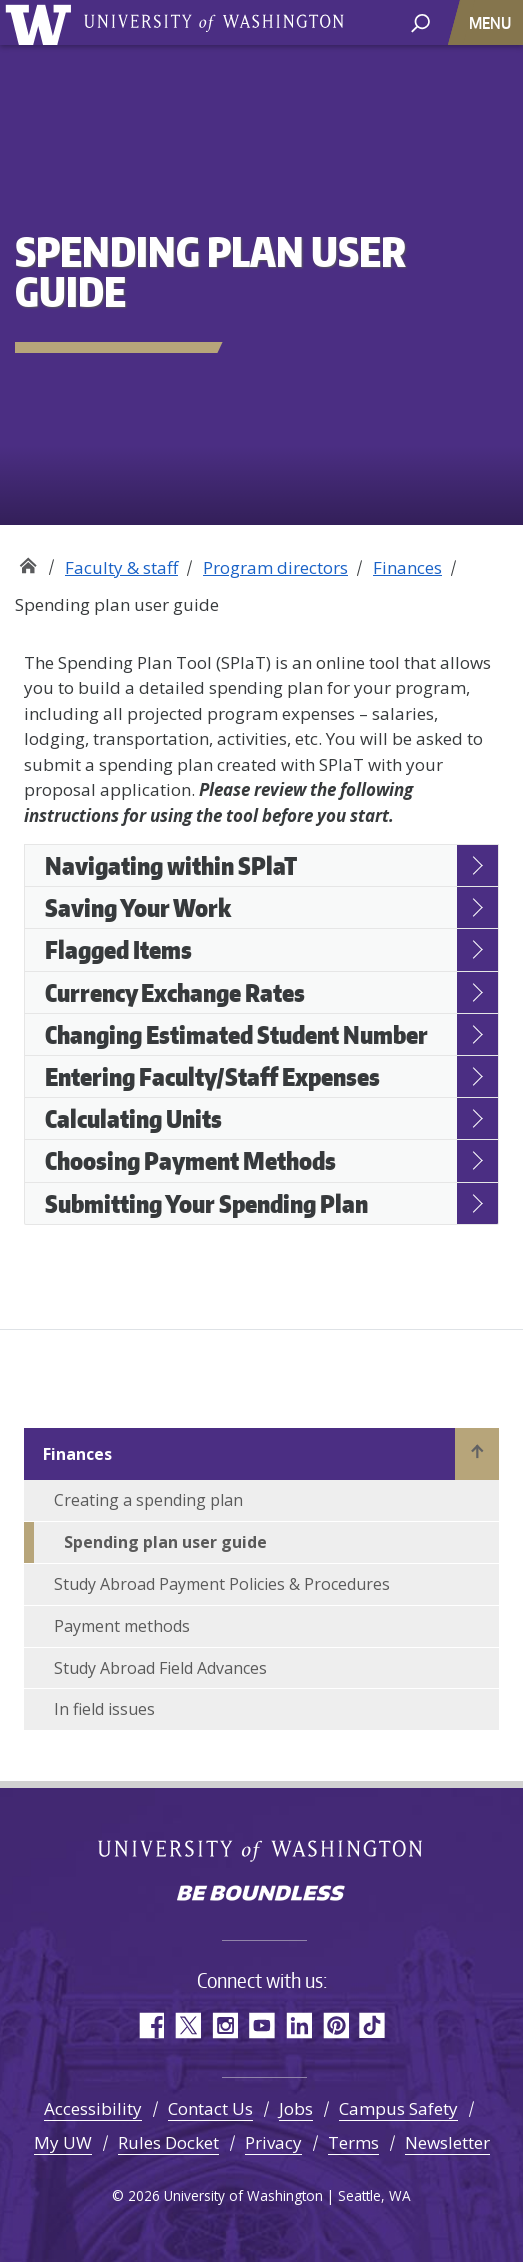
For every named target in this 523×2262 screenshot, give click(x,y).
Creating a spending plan (148, 1500)
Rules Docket (168, 2142)
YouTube (261, 2025)
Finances (407, 567)
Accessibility (93, 2108)
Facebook (150, 2025)
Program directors (275, 567)
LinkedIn (298, 2025)
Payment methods (122, 1626)
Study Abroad (27, 560)
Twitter (187, 2025)
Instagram (224, 2025)
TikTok (372, 2025)
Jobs (296, 2108)
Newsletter (447, 2142)
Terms (353, 2142)
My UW (63, 2142)
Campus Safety (398, 2108)
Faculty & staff (121, 567)
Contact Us (210, 2108)
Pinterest (335, 2025)
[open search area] (420, 21)
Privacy (273, 2142)
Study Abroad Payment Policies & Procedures (222, 1584)
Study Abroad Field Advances (160, 1668)
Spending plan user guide (165, 1542)
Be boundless (262, 1895)
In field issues (104, 1709)
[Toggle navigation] (492, 22)
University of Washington (41, 22)
